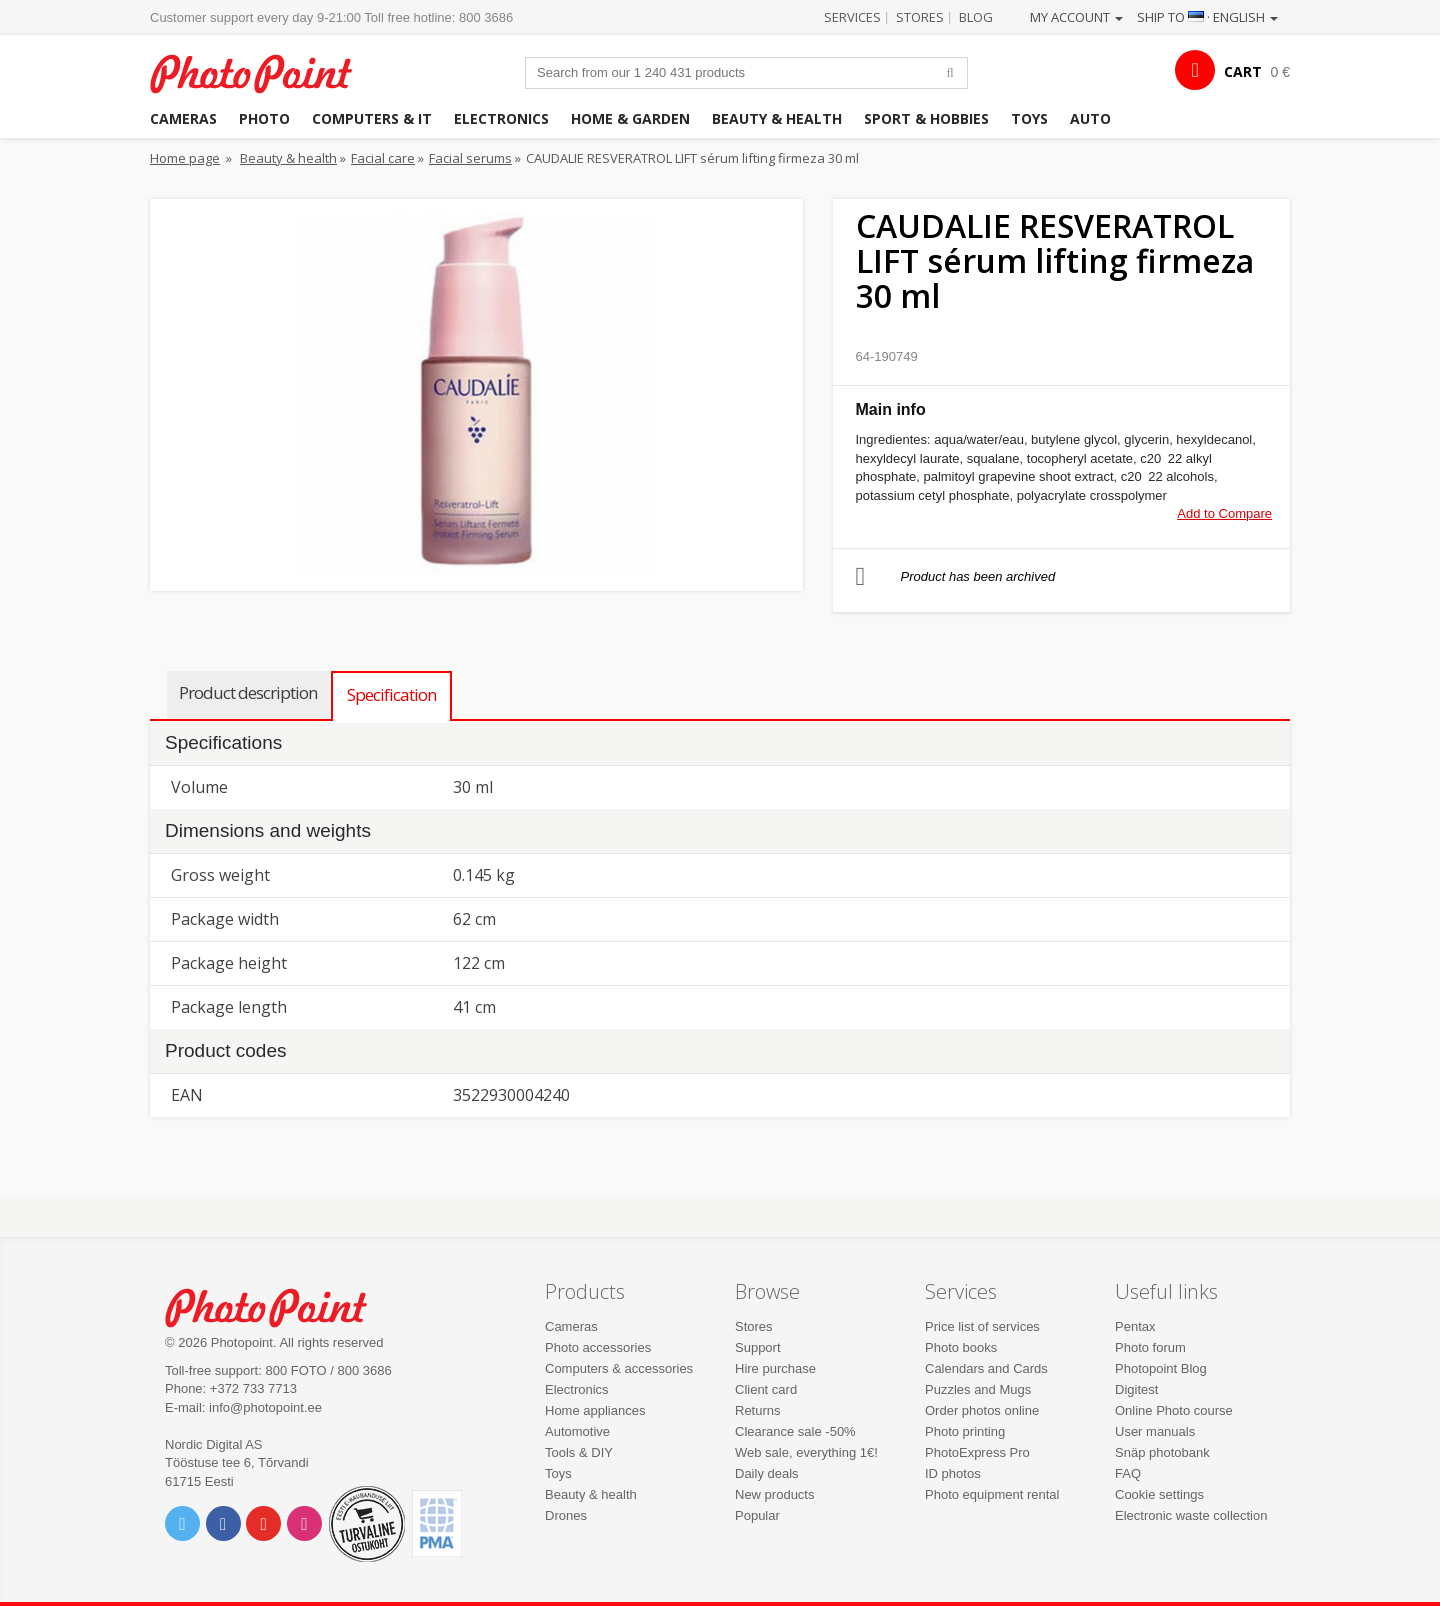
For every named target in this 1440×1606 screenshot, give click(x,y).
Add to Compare (1224, 513)
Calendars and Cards (986, 1368)
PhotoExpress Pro (977, 1452)
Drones (566, 1515)
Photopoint (263, 71)
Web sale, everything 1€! (806, 1452)
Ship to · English (1207, 17)
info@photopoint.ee (265, 1407)
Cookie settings (1159, 1494)
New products (774, 1494)
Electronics (501, 118)
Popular (757, 1515)
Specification (391, 694)
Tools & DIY (579, 1452)
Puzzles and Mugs (978, 1389)
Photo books (961, 1347)
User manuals (1155, 1431)
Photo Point (278, 1305)
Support (758, 1347)
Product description (248, 692)
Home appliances (595, 1410)
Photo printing (965, 1431)
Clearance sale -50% (795, 1431)
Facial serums (470, 158)
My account (1076, 17)
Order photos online (982, 1410)
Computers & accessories (619, 1368)
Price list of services (982, 1326)
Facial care (383, 158)
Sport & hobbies (926, 118)
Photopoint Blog (1161, 1368)
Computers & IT (372, 118)
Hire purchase (775, 1368)
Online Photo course (1174, 1410)
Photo (264, 118)
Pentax (1135, 1326)
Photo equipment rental (992, 1494)
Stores (920, 17)
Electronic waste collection (1191, 1515)
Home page (185, 158)
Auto (1090, 118)
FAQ (1128, 1473)
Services (852, 17)
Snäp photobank (1162, 1452)
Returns (758, 1410)
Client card (766, 1389)
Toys (1029, 118)
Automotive (577, 1431)
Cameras (183, 118)
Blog (976, 17)
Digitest (1136, 1389)
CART (1243, 71)
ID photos (953, 1473)
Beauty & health (777, 118)
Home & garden (630, 118)
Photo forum (1150, 1347)
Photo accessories (598, 1347)
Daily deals (767, 1473)
